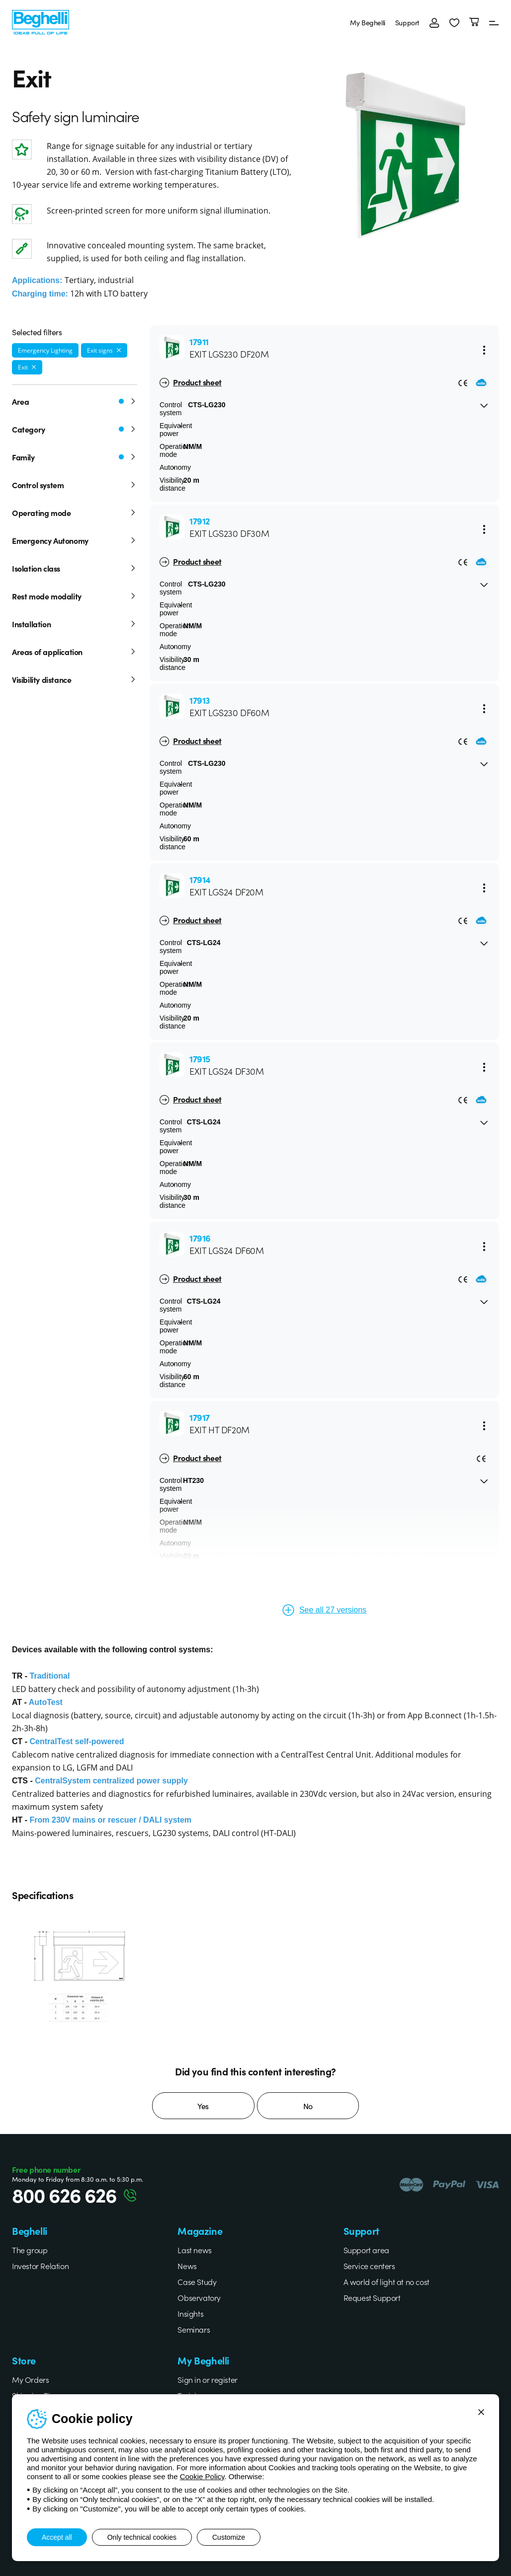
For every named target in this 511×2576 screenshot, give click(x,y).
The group (29, 2249)
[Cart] (474, 22)
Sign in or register (207, 2379)
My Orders (30, 2379)
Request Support (372, 2297)
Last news (194, 2249)
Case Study (196, 2281)
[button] (454, 22)
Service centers (369, 2265)
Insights (190, 2313)
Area (74, 401)
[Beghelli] (40, 21)
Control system (74, 484)
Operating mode (74, 512)
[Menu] (494, 22)
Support (407, 22)
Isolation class (74, 568)
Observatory (199, 2297)
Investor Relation (40, 2265)
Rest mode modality (74, 595)
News (186, 2265)
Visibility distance (74, 679)
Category (74, 429)
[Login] (434, 22)
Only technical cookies (141, 2537)
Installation (74, 623)
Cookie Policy (202, 2476)
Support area (366, 2249)
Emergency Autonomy (74, 540)
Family (74, 456)
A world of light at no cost (386, 2281)
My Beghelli (367, 22)
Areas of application (74, 651)
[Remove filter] (118, 350)
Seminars (193, 2329)
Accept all (57, 2537)
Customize (228, 2537)
